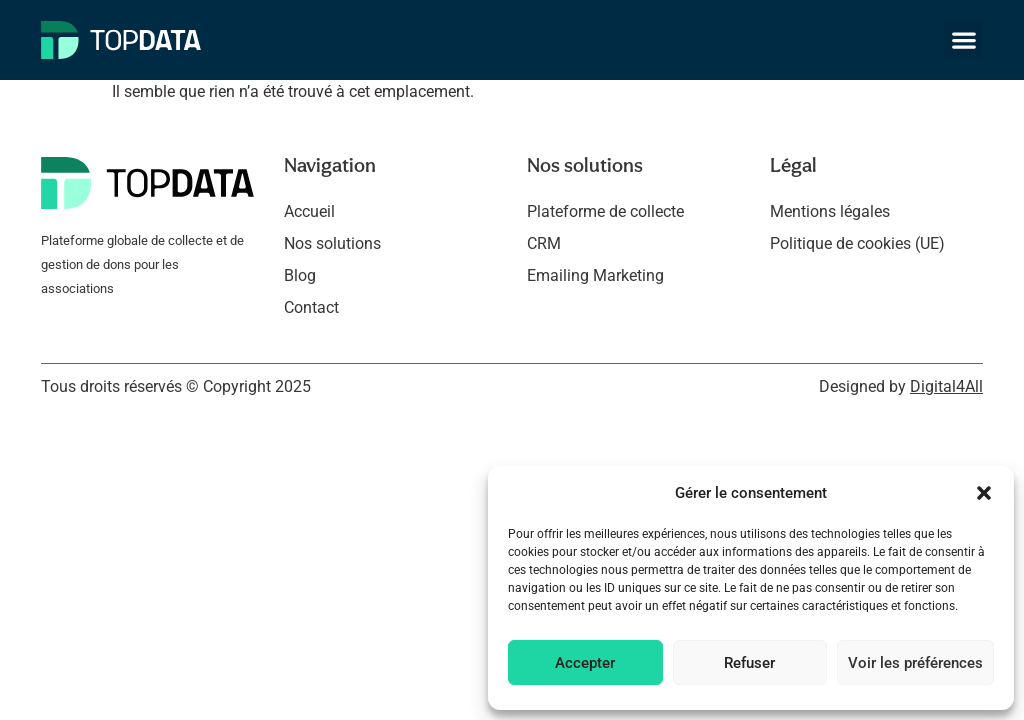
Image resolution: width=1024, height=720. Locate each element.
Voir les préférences (915, 663)
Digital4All (946, 386)
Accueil (309, 211)
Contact (311, 307)
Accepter (585, 663)
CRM (544, 243)
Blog (300, 275)
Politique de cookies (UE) (857, 243)
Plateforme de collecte (605, 211)
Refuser (749, 663)
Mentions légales (830, 211)
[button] (984, 493)
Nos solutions (332, 243)
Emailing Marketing (595, 275)
